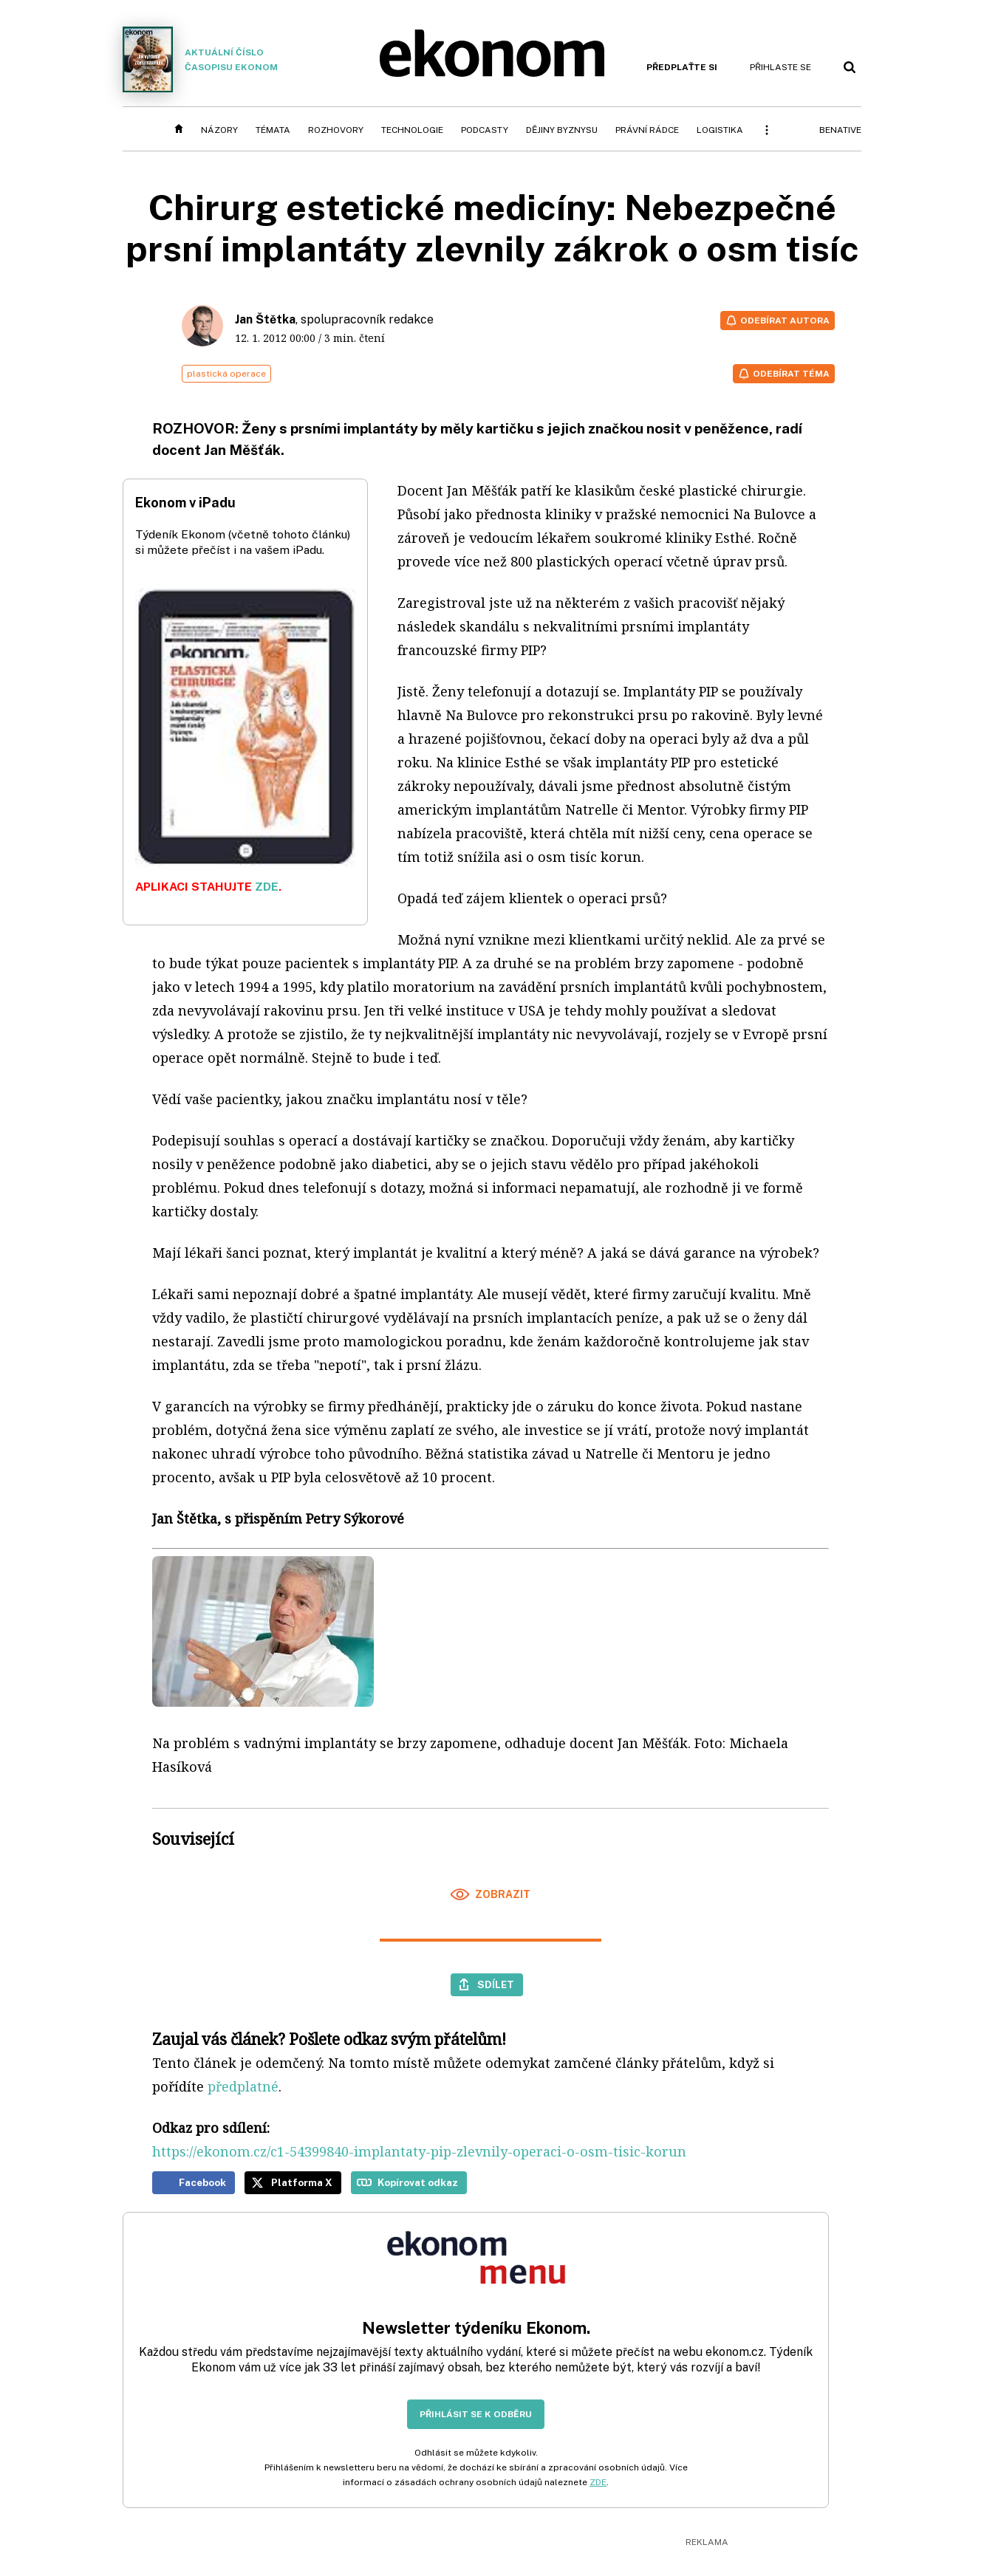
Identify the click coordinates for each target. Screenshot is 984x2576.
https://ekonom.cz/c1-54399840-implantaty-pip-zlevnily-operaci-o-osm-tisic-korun (419, 2151)
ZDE (267, 887)
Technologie (412, 130)
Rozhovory (335, 130)
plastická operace (226, 374)
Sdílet (495, 1984)
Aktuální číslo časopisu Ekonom (200, 59)
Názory (219, 130)
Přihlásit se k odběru (476, 2414)
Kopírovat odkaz (417, 2182)
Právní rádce (647, 130)
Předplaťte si (681, 67)
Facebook (202, 2182)
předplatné (243, 2086)
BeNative (840, 130)
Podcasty (484, 130)
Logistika (720, 130)
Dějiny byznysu (562, 130)
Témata (273, 130)
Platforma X (301, 2182)
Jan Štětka (265, 319)
